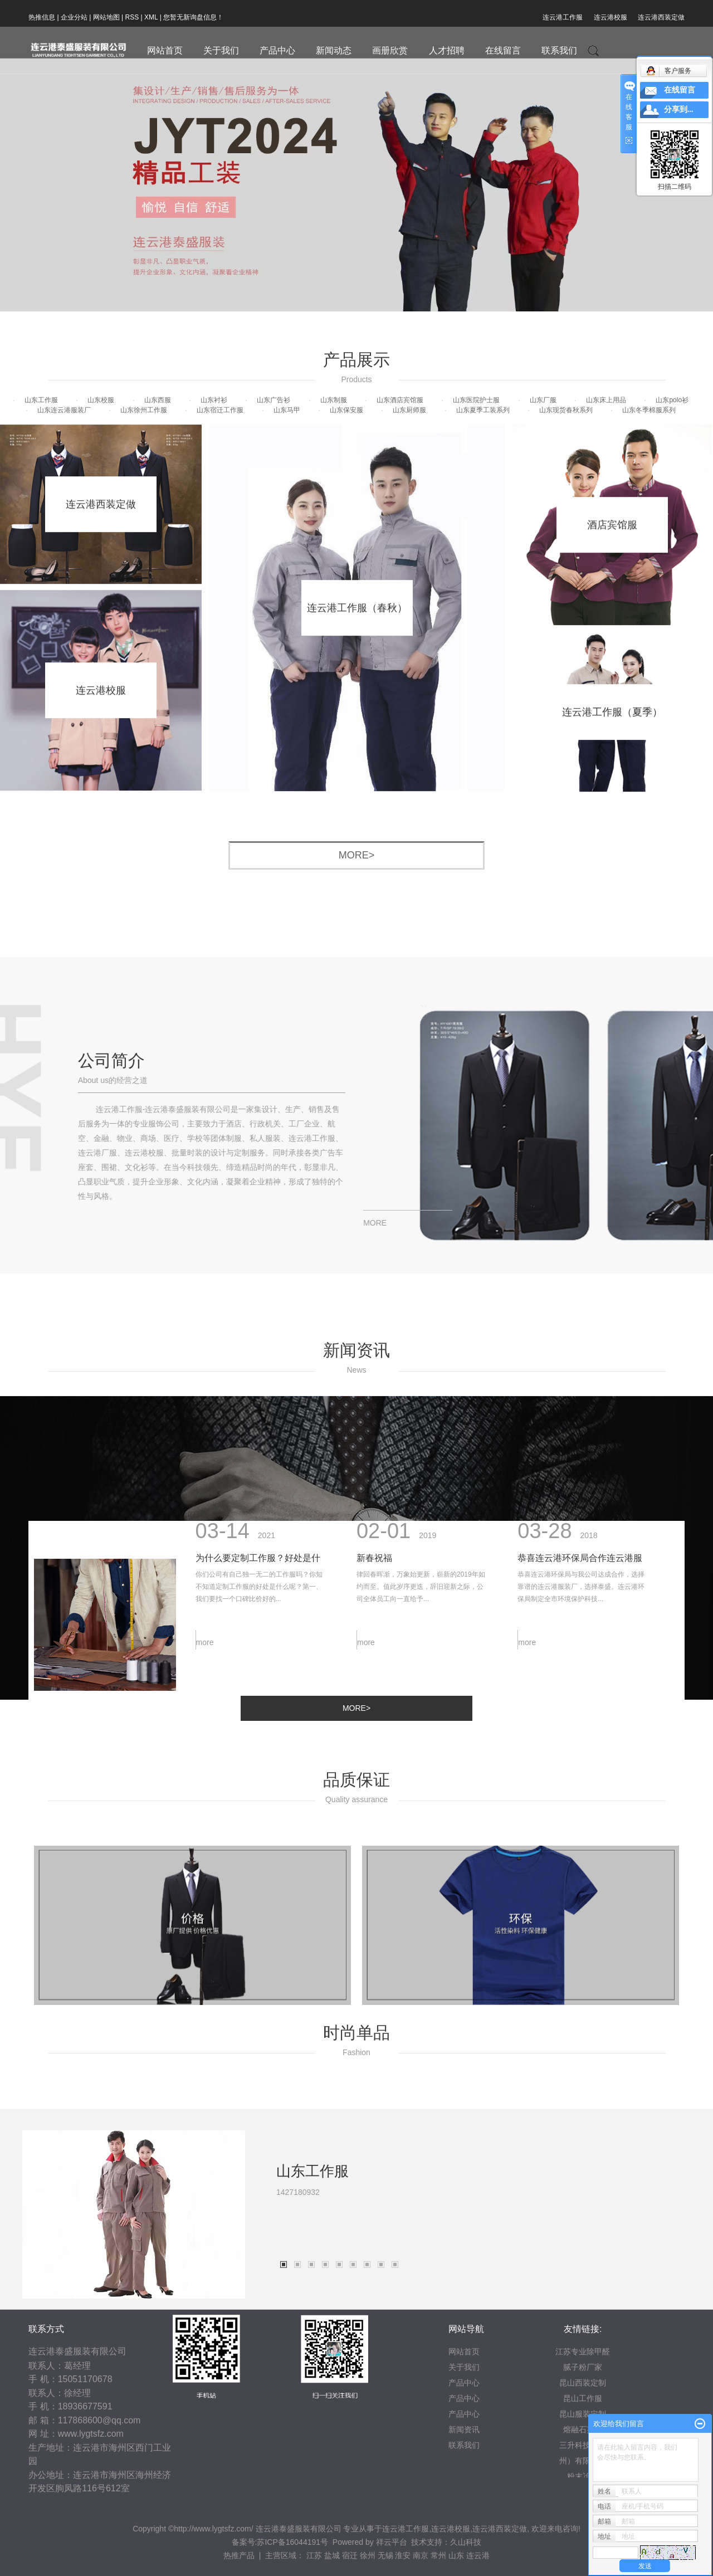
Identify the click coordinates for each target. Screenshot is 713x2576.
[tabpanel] (356, 2365)
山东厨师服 (409, 410)
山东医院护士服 (476, 400)
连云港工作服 (563, 17)
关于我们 (221, 50)
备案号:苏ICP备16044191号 (280, 2542)
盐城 (332, 2555)
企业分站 (74, 17)
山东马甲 (287, 410)
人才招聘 (447, 50)
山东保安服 (346, 410)
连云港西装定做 (661, 17)
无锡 (385, 2555)
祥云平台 (391, 2542)
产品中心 (277, 50)
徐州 (367, 2555)
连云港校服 (610, 17)
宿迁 (350, 2555)
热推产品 (239, 2555)
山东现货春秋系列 (566, 410)
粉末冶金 (582, 2476)
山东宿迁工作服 (220, 410)
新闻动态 (333, 50)
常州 (438, 2555)
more (205, 1543)
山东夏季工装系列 (483, 410)
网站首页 (165, 50)
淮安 (403, 2555)
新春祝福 (374, 1459)
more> (357, 855)
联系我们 (559, 50)
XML (151, 17)
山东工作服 (41, 400)
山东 (456, 2555)
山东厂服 (543, 400)
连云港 (478, 2555)
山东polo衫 (672, 400)
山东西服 (157, 400)
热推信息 (41, 17)
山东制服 (333, 400)
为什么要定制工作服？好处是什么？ (258, 1462)
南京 (420, 2555)
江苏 (314, 2555)
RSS (132, 17)
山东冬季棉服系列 (649, 410)
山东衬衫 (214, 400)
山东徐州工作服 (143, 410)
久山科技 (465, 2542)
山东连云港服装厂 (64, 410)
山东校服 (100, 400)
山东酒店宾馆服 (400, 400)
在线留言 (503, 50)
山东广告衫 (273, 400)
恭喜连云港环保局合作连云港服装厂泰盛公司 (579, 1462)
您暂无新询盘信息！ (193, 17)
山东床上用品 (606, 400)
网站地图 (106, 17)
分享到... (679, 109)
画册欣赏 (390, 50)
